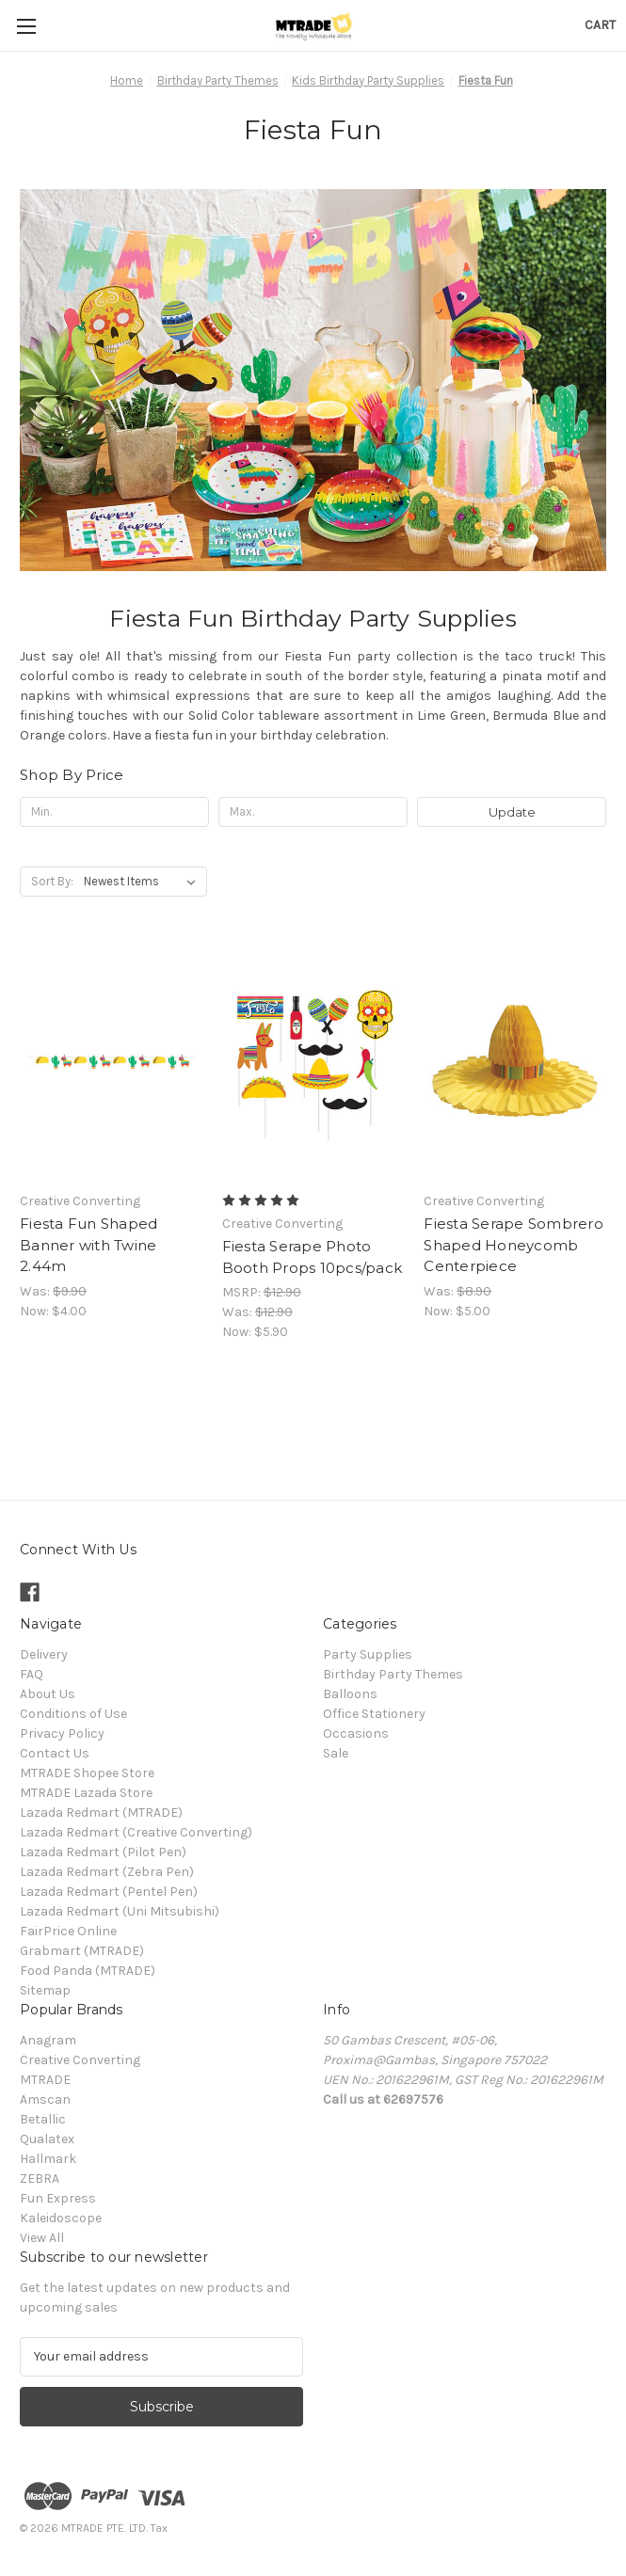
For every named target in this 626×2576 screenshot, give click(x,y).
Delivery (44, 1654)
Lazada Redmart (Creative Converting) (136, 1832)
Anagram (48, 2040)
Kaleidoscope (61, 2218)
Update (512, 811)
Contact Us (54, 1753)
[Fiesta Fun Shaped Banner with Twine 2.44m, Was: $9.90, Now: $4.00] (111, 1062)
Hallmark (48, 2159)
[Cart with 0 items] (600, 25)
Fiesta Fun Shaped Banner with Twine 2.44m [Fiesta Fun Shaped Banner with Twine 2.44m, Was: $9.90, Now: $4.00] (88, 1245)
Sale (335, 1753)
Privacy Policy (62, 1733)
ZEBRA (39, 2178)
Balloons (350, 1694)
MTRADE (45, 2080)
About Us (47, 1694)
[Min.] (114, 812)
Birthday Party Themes (393, 1674)
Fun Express (58, 2198)
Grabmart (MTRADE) (82, 1951)
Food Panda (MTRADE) (87, 1971)
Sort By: (52, 881)
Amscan (45, 2099)
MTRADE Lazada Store (86, 1793)
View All (42, 2238)
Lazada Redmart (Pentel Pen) (109, 1892)
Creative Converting (80, 2060)
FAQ (31, 1674)
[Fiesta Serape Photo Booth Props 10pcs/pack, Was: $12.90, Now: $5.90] (313, 1062)
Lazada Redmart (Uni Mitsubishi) (119, 1911)
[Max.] (313, 812)
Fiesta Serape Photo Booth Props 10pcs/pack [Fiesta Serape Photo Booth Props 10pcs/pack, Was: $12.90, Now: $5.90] (312, 1257)
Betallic (43, 2119)
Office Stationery (374, 1714)
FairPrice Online (68, 1931)
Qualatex (47, 2139)
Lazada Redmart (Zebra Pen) (107, 1872)
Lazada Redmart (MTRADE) (101, 1813)
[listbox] (143, 881)
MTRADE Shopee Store (87, 1773)
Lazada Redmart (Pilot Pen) (103, 1852)
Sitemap (45, 1990)
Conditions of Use (73, 1714)
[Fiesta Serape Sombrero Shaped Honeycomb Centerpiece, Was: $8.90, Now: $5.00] (514, 1062)
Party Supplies (367, 1654)
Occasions (356, 1733)
